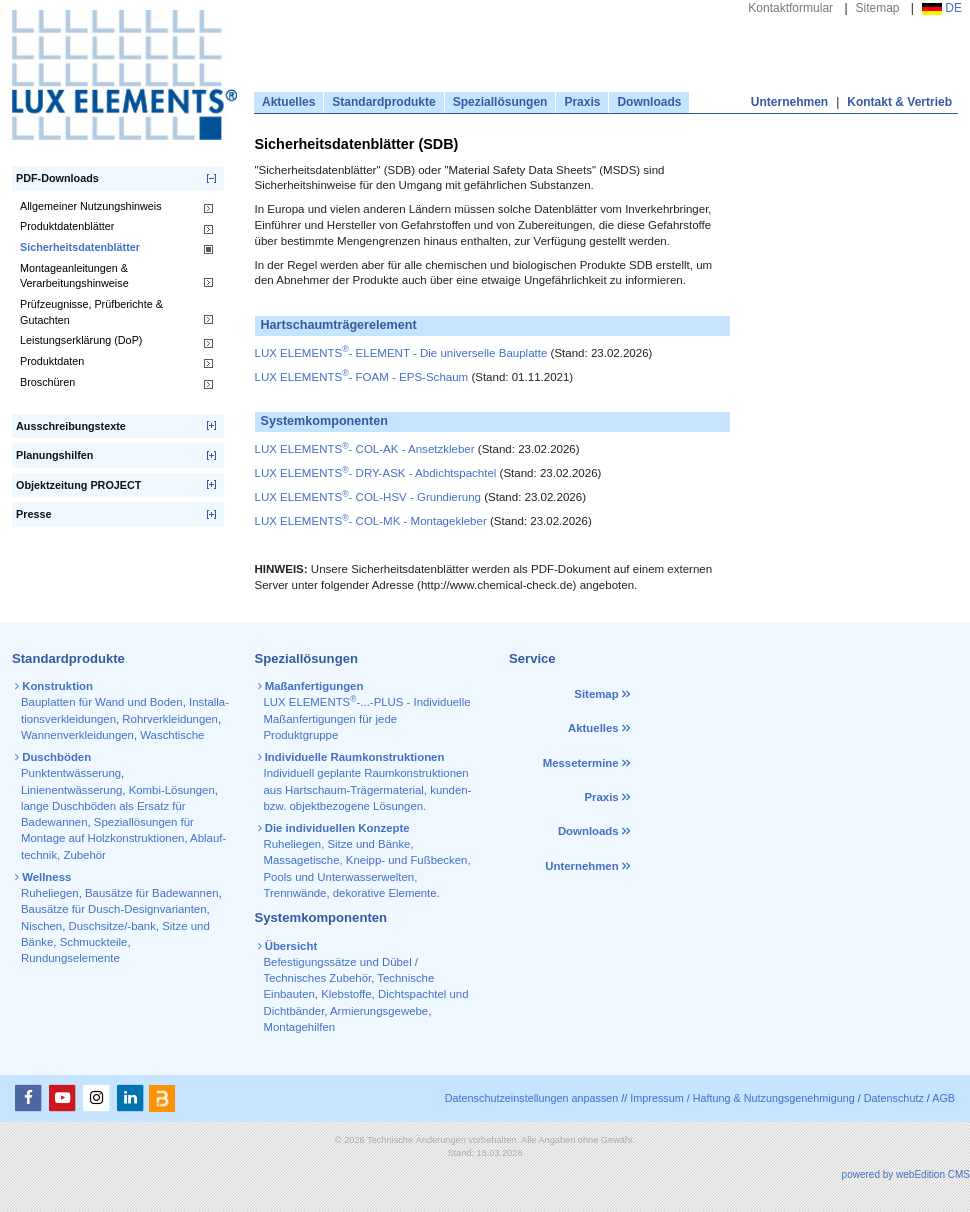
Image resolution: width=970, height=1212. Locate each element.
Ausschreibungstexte (71, 426)
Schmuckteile (94, 942)
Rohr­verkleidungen (170, 719)
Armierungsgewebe (379, 1011)
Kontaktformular (790, 8)
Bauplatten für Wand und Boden (102, 702)
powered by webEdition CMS (906, 1174)
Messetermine (581, 763)
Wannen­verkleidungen (77, 735)
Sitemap (878, 8)
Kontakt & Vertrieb (899, 102)
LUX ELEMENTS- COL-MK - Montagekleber (371, 521)
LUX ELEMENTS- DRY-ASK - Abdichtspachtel (376, 473)
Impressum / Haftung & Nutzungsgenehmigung (742, 1098)
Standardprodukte (383, 102)
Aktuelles (288, 102)
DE (942, 8)
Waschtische (172, 735)
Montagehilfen (300, 1027)
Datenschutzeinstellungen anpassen (531, 1098)
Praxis (582, 102)
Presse (33, 514)
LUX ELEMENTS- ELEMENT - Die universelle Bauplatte (401, 353)
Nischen (41, 926)
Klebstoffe (346, 994)
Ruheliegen (50, 893)
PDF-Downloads (57, 178)
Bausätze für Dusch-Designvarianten (114, 909)
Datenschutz (894, 1098)
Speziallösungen (500, 102)
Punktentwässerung (71, 773)
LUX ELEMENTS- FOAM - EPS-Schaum (362, 377)
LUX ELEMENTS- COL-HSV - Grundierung (368, 497)
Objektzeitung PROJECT (78, 485)
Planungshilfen (54, 455)
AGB (943, 1098)
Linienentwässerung (71, 790)
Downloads (649, 102)
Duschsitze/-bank (112, 926)
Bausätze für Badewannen (152, 893)
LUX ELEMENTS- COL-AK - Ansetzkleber (365, 449)
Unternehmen (789, 102)
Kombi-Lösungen (172, 790)
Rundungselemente (70, 958)
